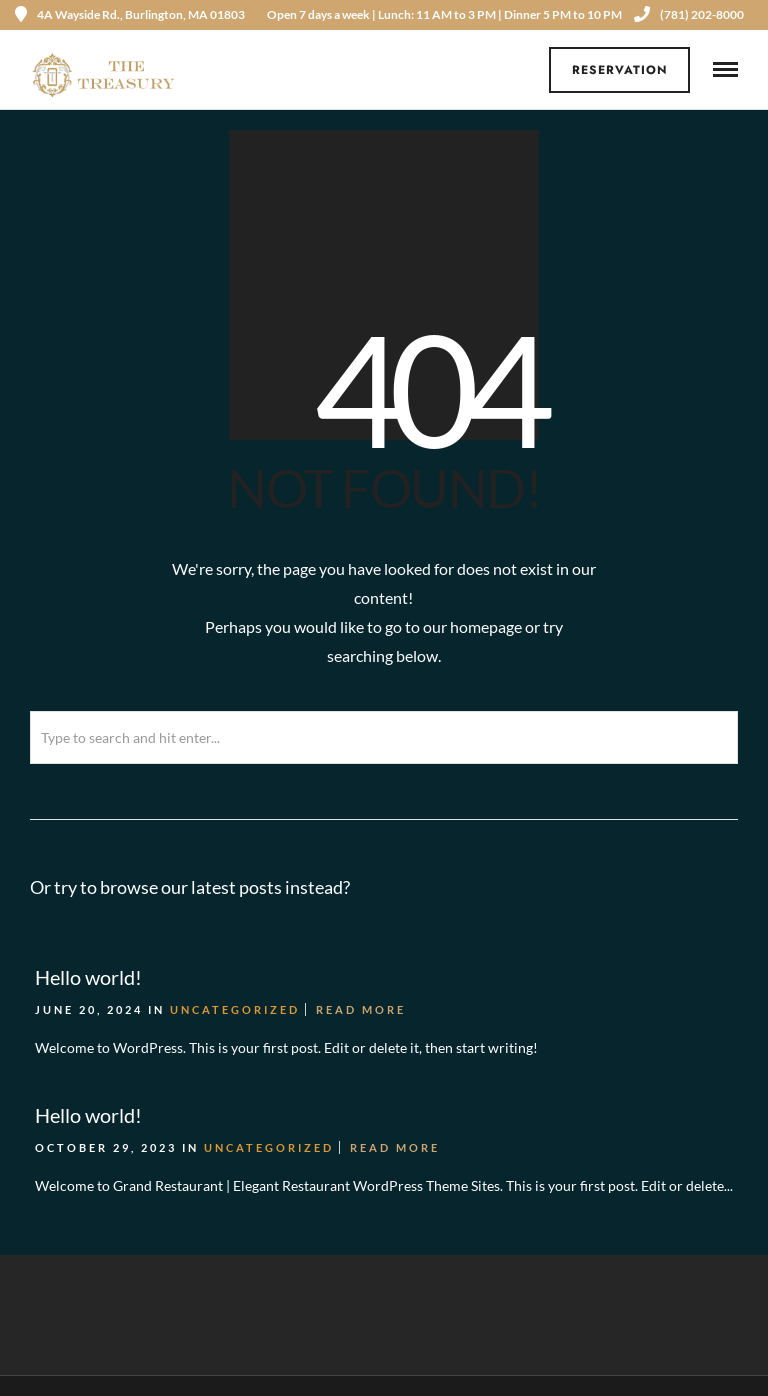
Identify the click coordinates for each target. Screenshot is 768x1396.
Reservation (620, 70)
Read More (361, 1009)
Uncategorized (235, 1009)
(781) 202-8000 (689, 14)
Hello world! (88, 977)
